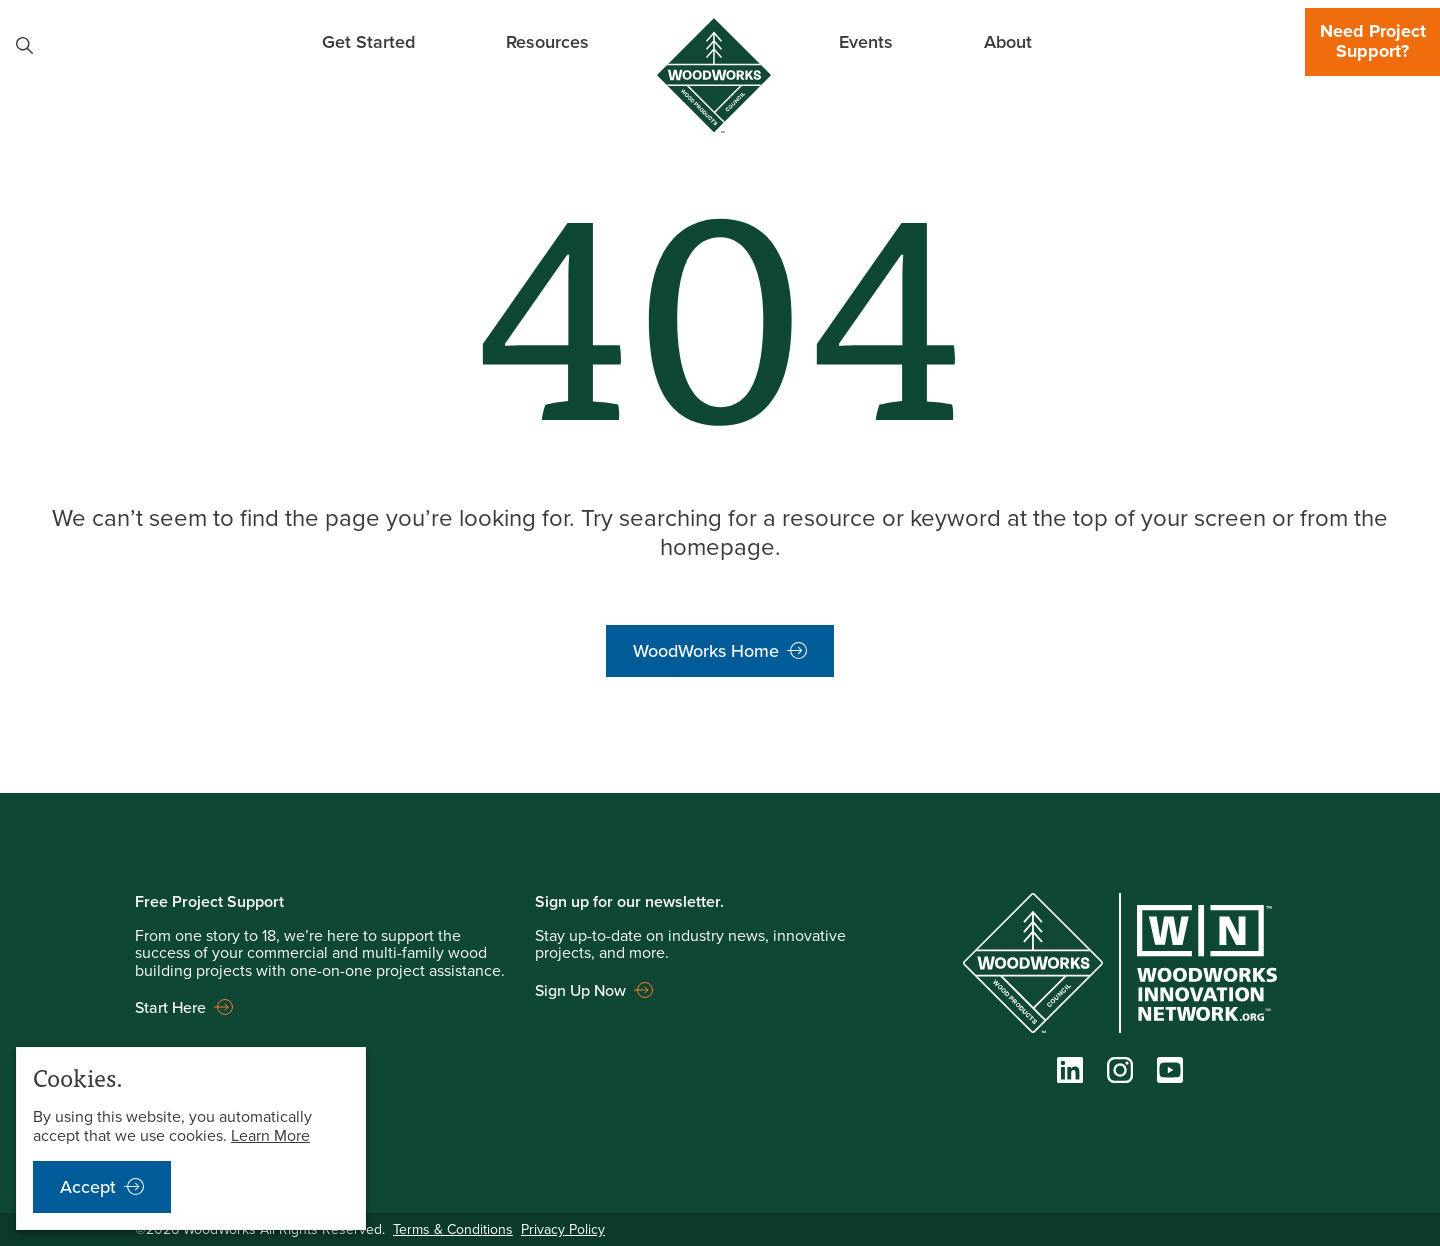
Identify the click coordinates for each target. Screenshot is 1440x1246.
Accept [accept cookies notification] (88, 1186)
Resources (547, 41)
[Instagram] (1120, 1074)
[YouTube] (1170, 1074)
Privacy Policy (563, 1229)
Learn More (270, 1135)
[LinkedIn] (1070, 1074)
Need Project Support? (1373, 41)
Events (866, 41)
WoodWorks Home (706, 650)
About (1008, 41)
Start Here (170, 1007)
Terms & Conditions (453, 1229)
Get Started (368, 41)
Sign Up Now (580, 990)
